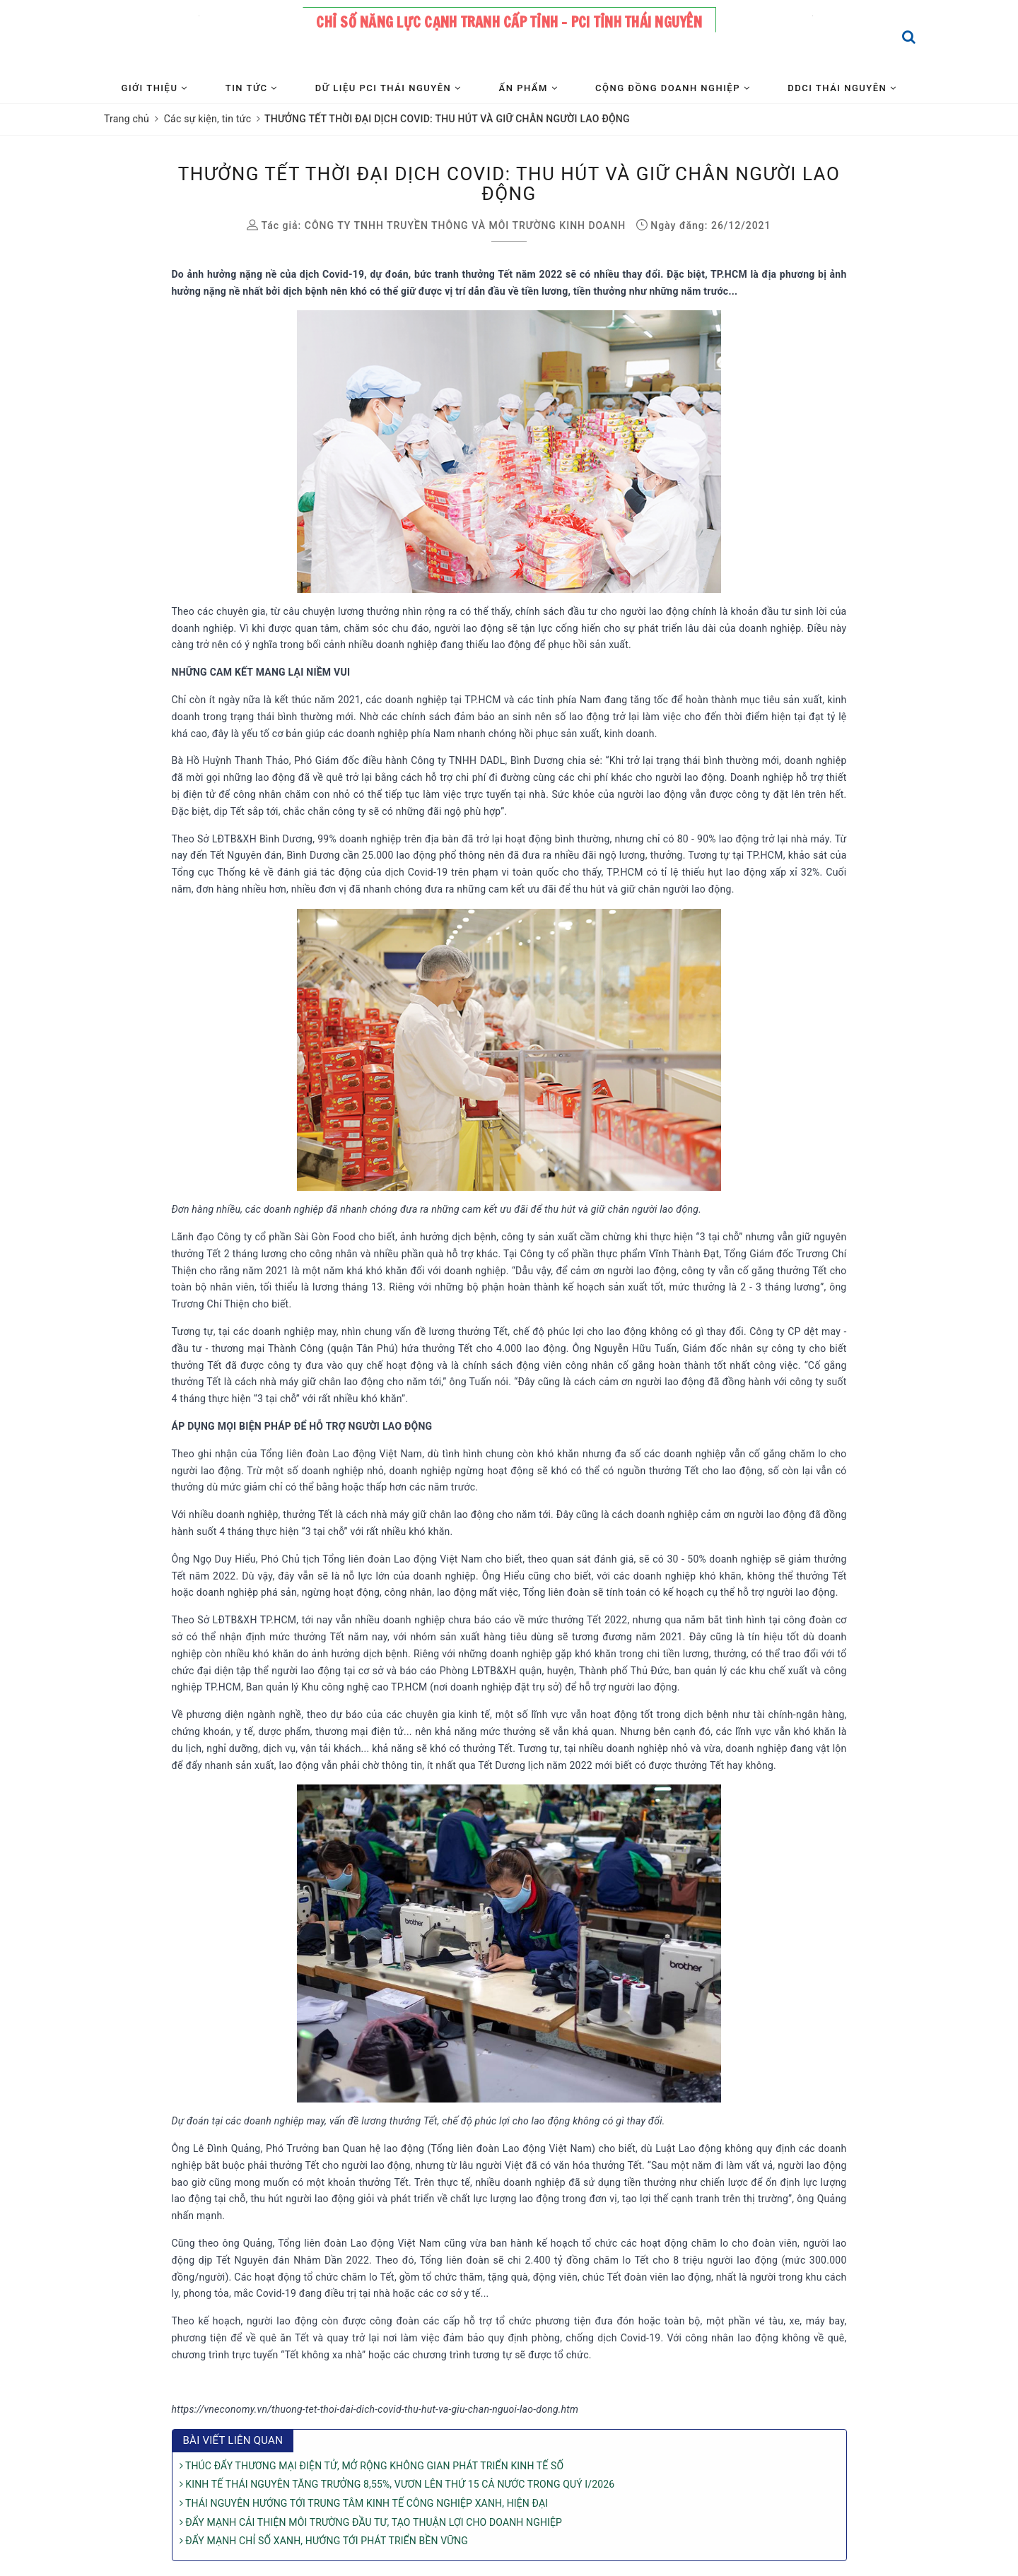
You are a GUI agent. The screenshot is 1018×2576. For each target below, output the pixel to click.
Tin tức (252, 88)
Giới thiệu (155, 88)
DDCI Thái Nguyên (842, 88)
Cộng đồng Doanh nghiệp (672, 88)
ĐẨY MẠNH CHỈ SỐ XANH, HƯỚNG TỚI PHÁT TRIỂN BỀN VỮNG (324, 2540)
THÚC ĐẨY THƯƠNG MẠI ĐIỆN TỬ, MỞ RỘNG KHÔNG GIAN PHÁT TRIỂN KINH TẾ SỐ (372, 2465)
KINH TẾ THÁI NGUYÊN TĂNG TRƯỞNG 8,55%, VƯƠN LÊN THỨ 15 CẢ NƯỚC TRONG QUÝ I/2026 (397, 2484)
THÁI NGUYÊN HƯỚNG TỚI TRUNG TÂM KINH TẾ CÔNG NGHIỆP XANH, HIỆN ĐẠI (364, 2503)
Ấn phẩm (528, 88)
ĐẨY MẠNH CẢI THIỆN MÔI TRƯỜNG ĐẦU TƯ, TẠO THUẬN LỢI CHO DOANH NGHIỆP (371, 2522)
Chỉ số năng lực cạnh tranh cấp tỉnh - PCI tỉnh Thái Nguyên (509, 22)
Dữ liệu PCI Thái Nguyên (388, 88)
